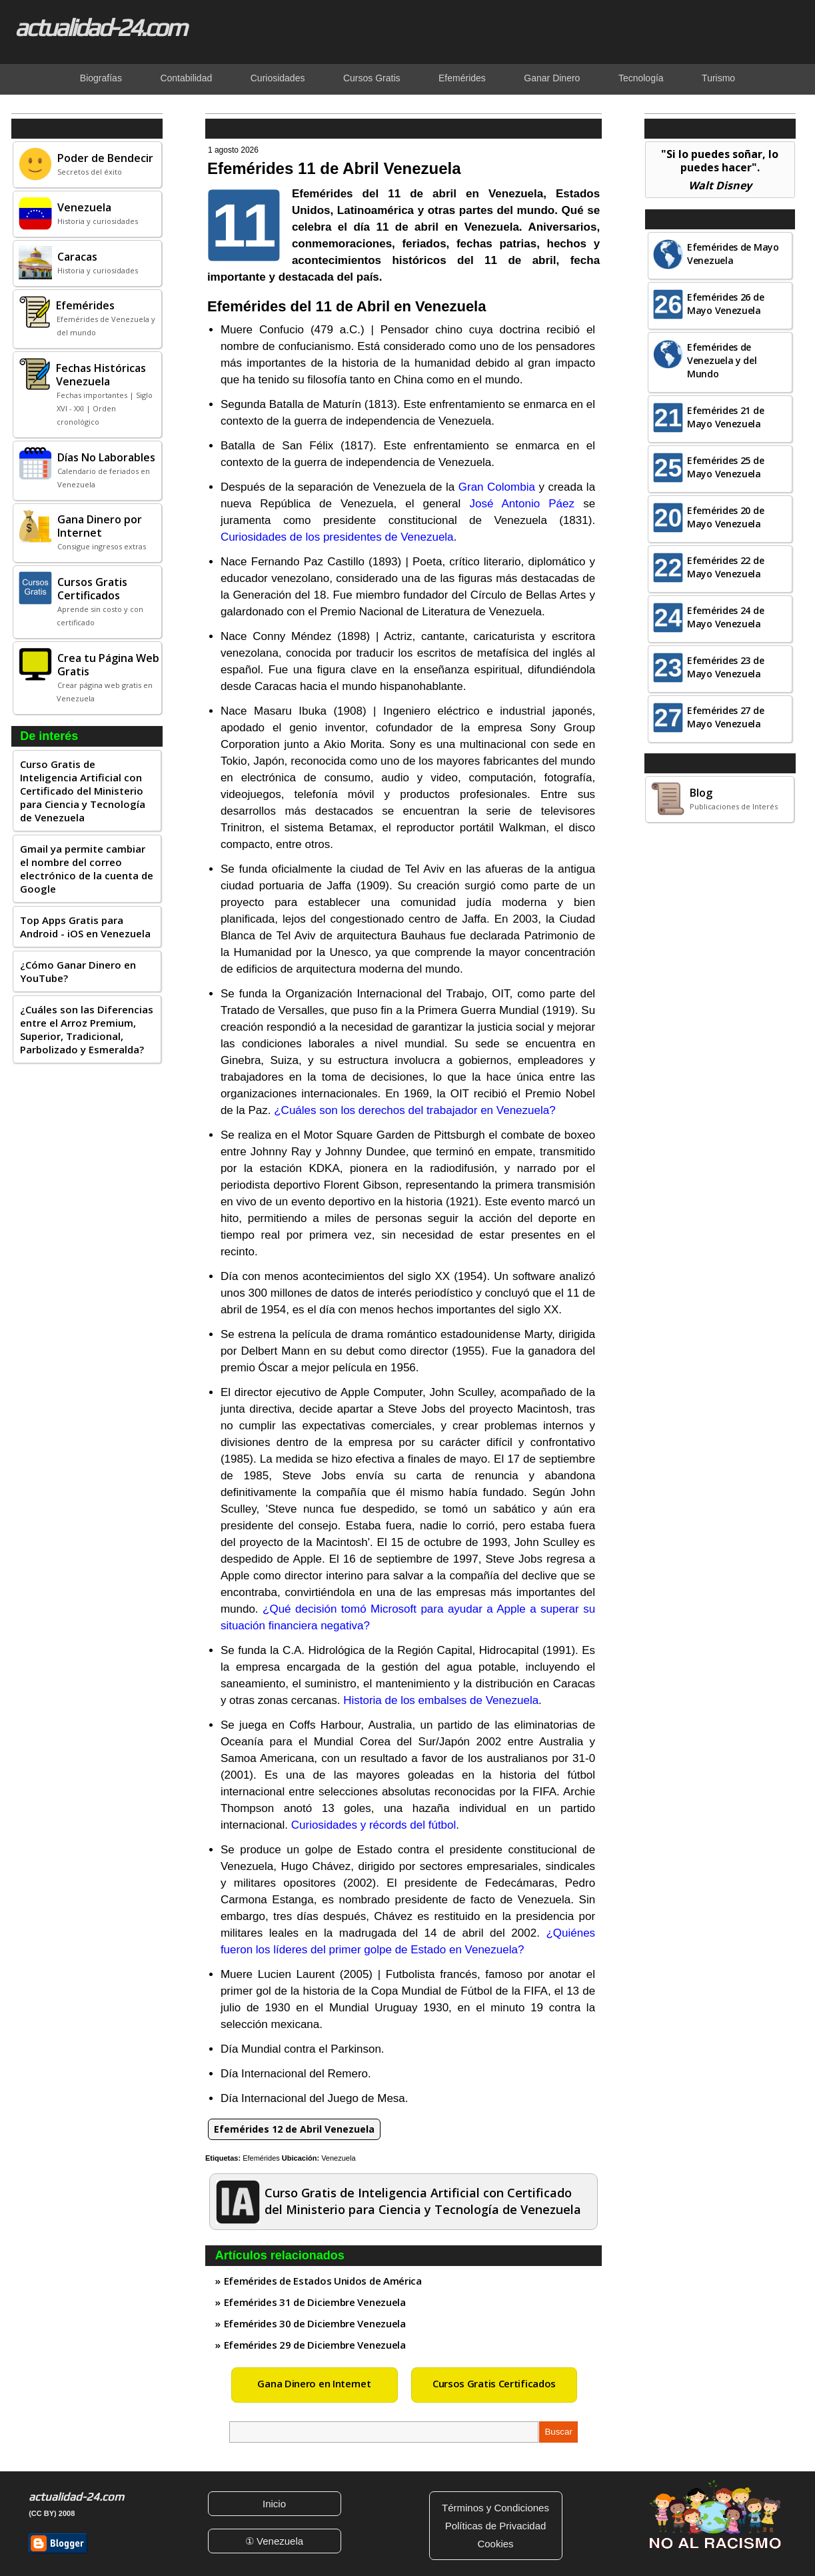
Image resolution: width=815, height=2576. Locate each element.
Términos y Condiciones (495, 2507)
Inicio (274, 2503)
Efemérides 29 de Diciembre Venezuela (315, 2344)
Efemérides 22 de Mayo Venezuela (725, 567)
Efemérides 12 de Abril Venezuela (294, 2129)
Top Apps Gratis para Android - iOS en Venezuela (85, 926)
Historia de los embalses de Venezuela (440, 1700)
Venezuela (338, 2158)
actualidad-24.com (100, 27)
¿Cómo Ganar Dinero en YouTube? (78, 971)
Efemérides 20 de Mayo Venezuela (725, 517)
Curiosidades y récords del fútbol (373, 1825)
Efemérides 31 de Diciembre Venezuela (315, 2302)
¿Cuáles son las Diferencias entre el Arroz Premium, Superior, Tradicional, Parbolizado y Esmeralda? (86, 1029)
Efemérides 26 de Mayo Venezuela (725, 304)
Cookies (495, 2543)
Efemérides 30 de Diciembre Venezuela (315, 2323)
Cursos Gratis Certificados (494, 2383)
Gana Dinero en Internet (314, 2383)
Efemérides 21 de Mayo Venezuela (725, 417)
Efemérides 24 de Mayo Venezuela (725, 617)
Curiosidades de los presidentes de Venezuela (337, 537)
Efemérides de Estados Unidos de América (323, 2280)
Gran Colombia (496, 487)
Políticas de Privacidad (495, 2525)
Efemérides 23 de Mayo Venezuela (725, 667)
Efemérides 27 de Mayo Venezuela (725, 717)
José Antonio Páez (521, 503)
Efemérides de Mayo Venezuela (733, 254)
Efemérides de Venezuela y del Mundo (722, 360)
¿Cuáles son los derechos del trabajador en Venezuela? (414, 1110)
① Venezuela (274, 2541)
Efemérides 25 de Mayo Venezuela (725, 467)
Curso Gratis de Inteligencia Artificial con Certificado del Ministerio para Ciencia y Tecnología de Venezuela (82, 790)
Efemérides (261, 2158)
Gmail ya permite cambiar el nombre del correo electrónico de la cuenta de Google (86, 868)
